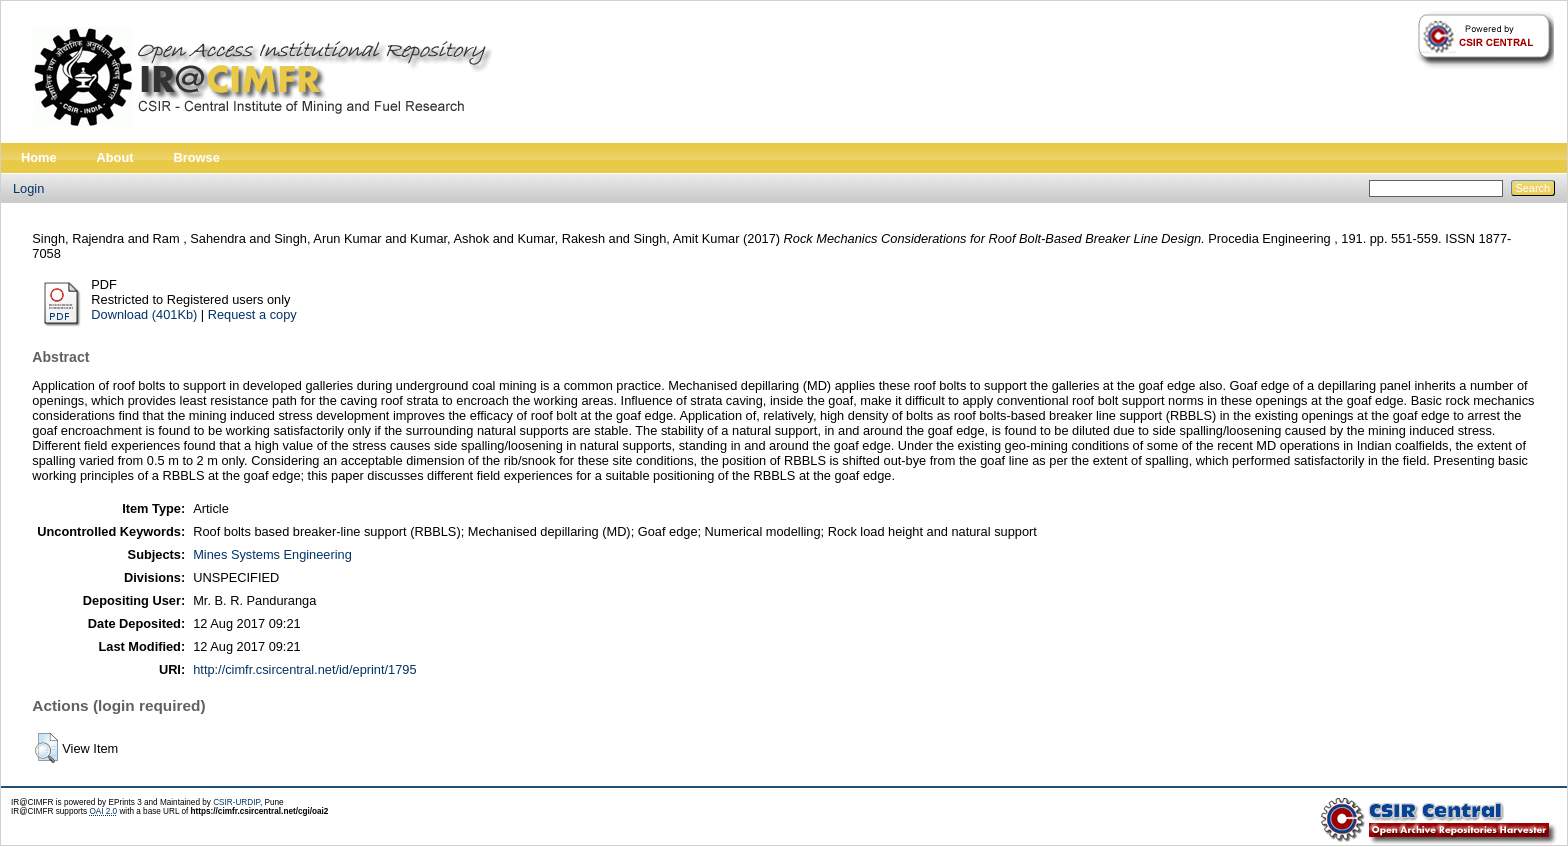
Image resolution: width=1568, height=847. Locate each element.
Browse (197, 157)
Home (39, 157)
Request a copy (252, 314)
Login (28, 188)
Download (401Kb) (144, 314)
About (115, 157)
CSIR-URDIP (236, 802)
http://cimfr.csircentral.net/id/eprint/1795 (304, 669)
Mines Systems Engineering (272, 554)
